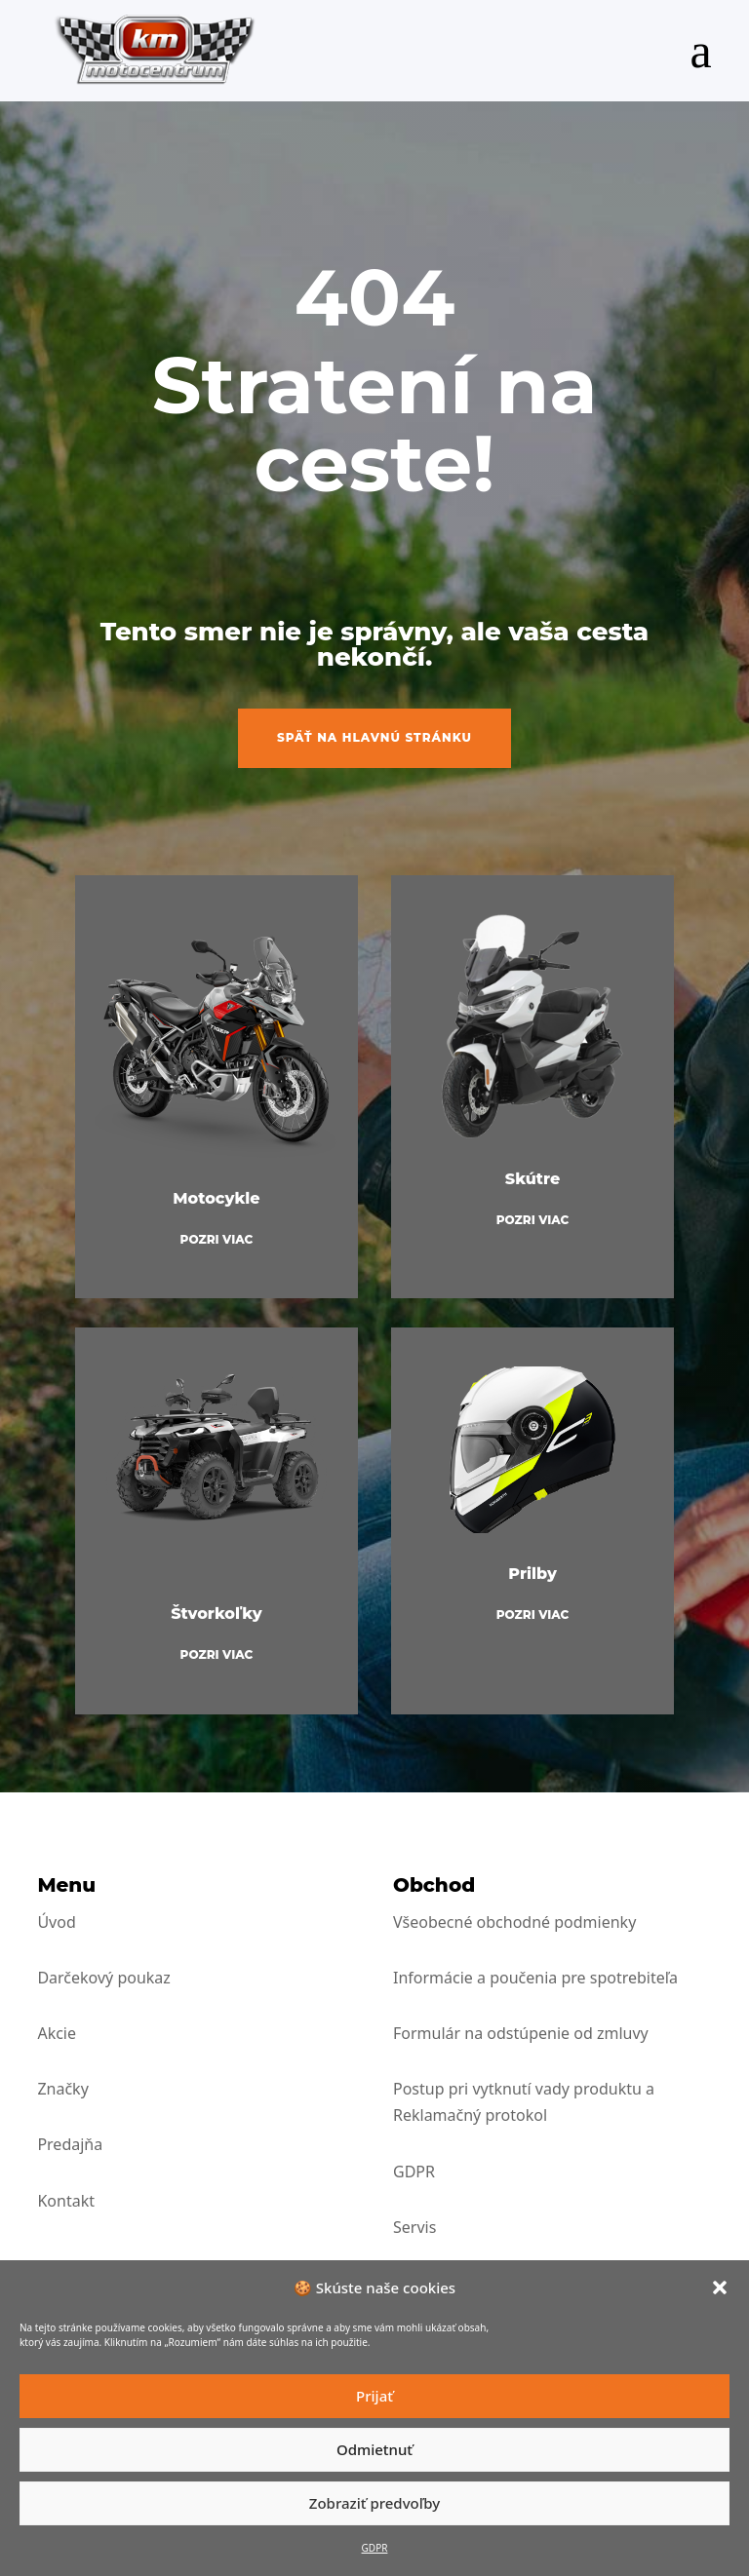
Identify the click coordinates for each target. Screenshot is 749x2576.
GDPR (375, 2548)
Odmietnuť (374, 2449)
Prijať (374, 2395)
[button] (719, 2287)
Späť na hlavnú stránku (374, 737)
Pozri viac (217, 1239)
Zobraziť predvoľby (374, 2503)
